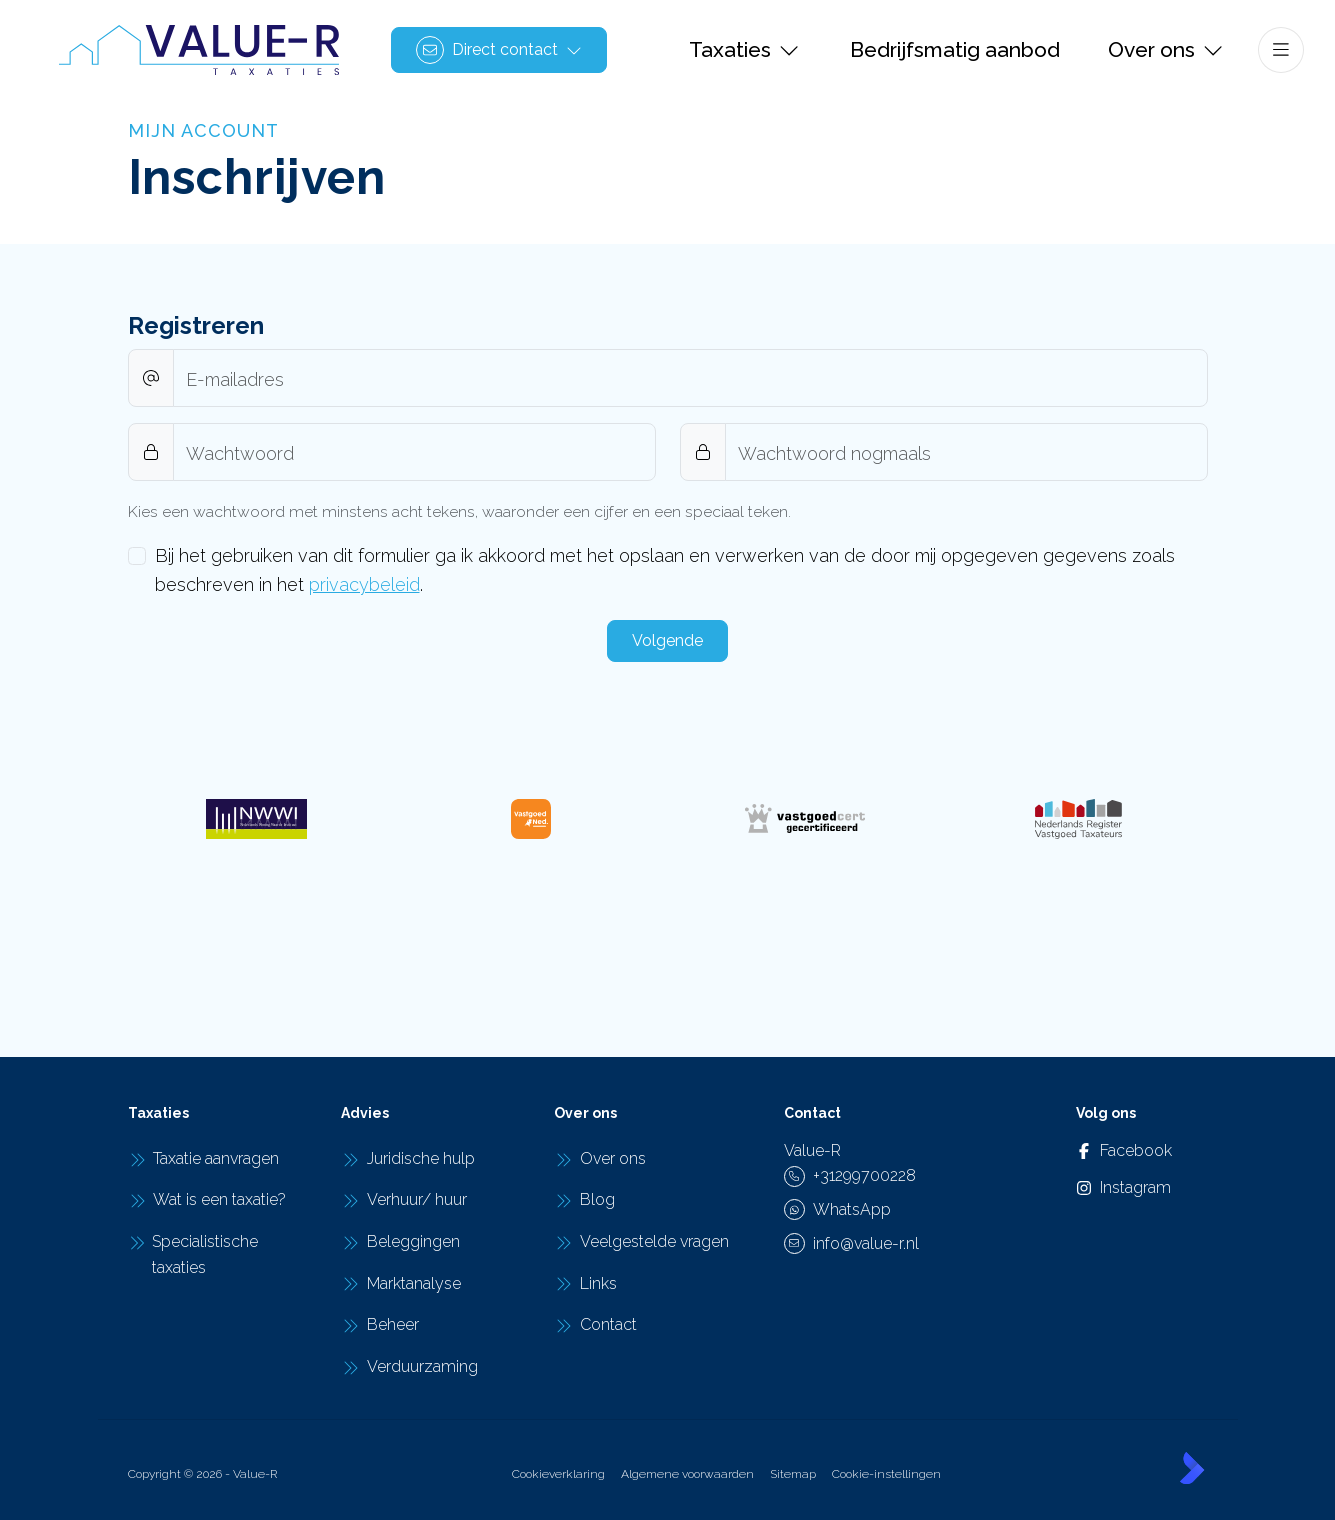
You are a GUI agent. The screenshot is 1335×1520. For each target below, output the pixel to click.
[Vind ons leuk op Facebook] (1097, 1151)
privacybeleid (364, 584)
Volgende (667, 640)
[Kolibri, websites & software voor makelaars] (1192, 1468)
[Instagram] (1097, 1188)
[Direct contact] (499, 50)
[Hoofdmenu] (1281, 50)
